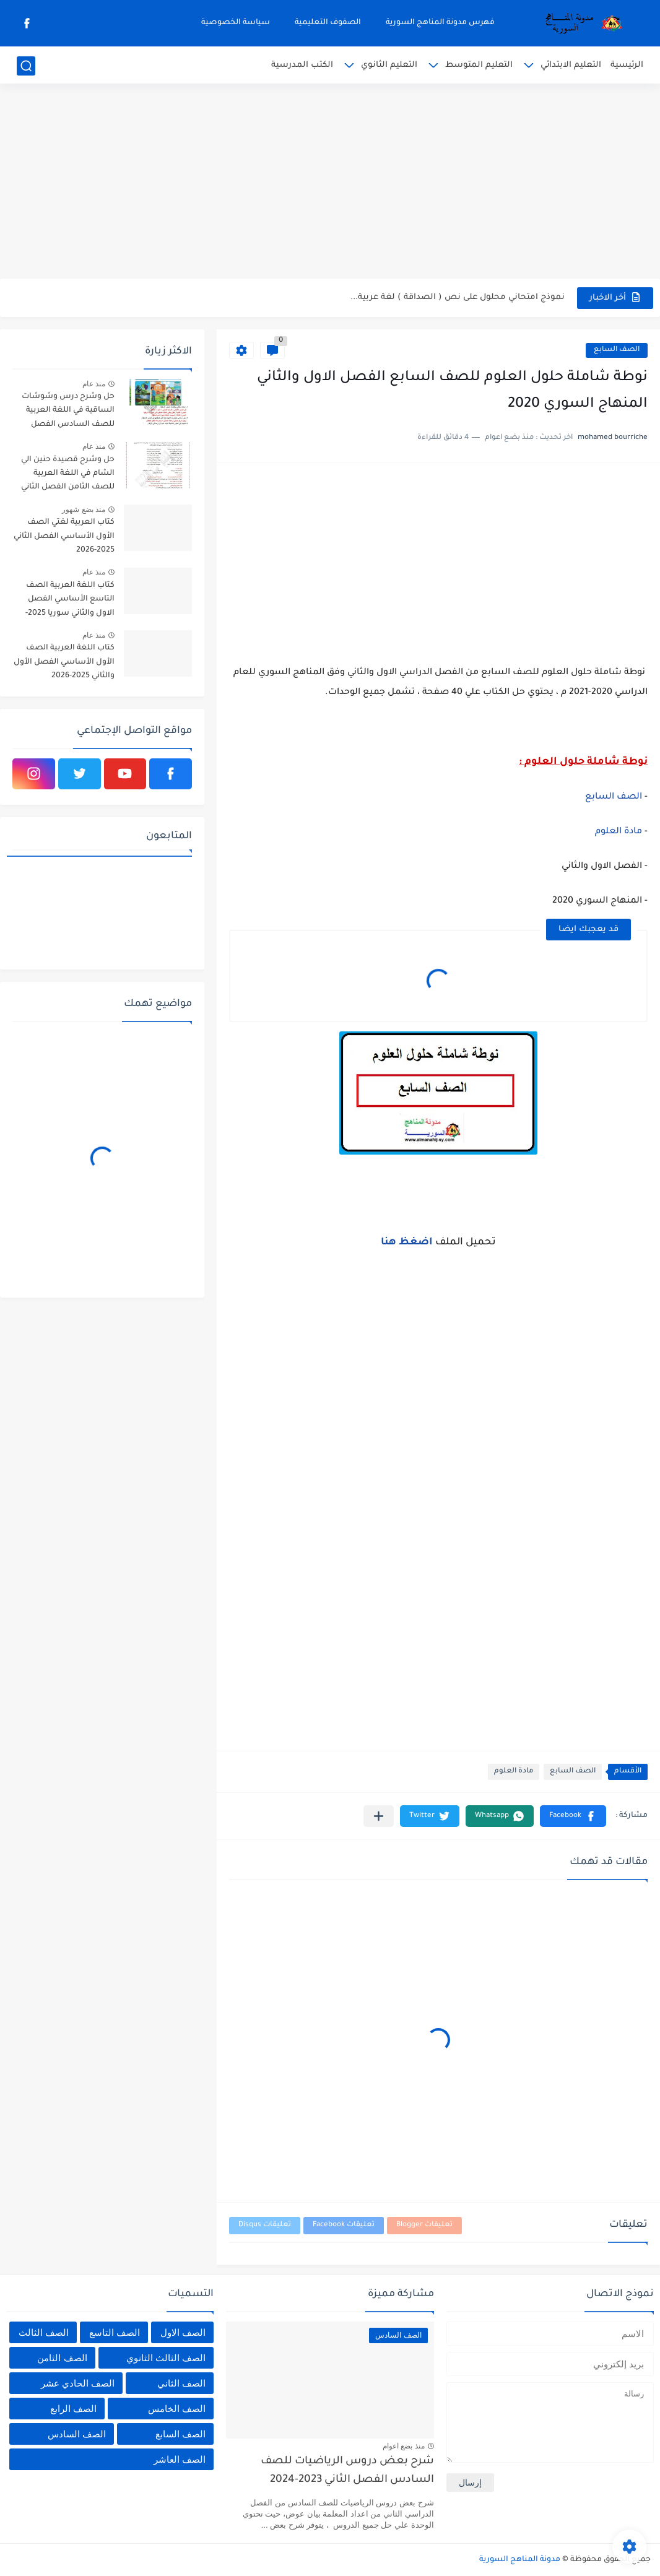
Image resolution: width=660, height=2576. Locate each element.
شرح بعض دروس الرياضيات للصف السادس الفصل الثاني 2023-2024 (347, 2471)
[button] (573, 1816)
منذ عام (93, 383)
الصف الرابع (73, 2408)
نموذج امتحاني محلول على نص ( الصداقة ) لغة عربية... (457, 297)
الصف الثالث (44, 2332)
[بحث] (26, 66)
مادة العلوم (618, 832)
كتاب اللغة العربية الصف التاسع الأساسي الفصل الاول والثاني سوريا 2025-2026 (70, 601)
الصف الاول (183, 2332)
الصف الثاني (181, 2383)
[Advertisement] (330, 182)
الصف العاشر (180, 2459)
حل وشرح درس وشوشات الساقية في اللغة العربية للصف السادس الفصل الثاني (68, 412)
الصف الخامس (177, 2408)
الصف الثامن (62, 2358)
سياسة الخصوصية (235, 23)
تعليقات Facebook (344, 2225)
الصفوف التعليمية (328, 23)
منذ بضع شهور (83, 509)
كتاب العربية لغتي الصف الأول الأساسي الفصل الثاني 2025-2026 (64, 536)
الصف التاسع (114, 2332)
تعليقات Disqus (264, 2225)
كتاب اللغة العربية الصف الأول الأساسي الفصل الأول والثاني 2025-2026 (64, 662)
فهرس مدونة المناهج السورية (440, 23)
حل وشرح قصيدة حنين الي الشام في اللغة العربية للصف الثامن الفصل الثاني (68, 474)
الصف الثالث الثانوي (166, 2358)
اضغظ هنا (408, 1242)
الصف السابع (617, 350)
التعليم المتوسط (479, 65)
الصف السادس (77, 2434)
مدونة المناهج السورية (519, 2560)
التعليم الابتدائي (571, 65)
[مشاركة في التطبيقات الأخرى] (378, 1816)
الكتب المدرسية (302, 65)
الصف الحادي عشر (78, 2383)
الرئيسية (626, 65)
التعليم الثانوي (389, 65)
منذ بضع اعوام (404, 2446)
